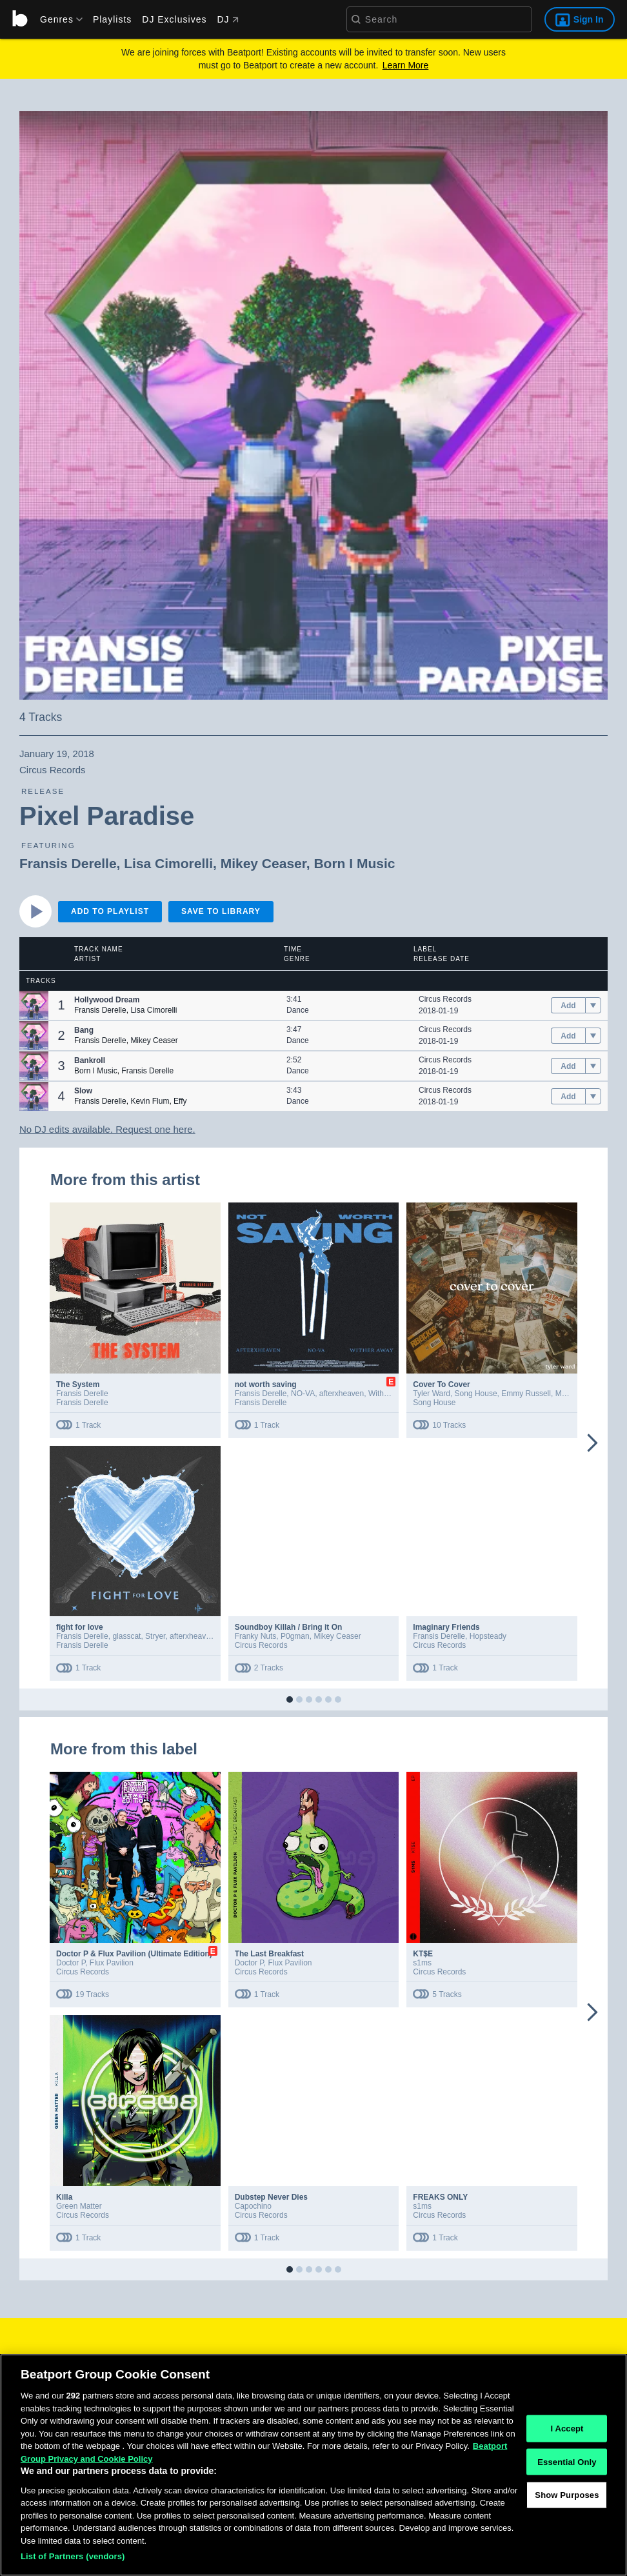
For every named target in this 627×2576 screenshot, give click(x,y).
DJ (227, 19)
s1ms (422, 1962)
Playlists (112, 19)
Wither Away (389, 1393)
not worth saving (266, 1384)
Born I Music (354, 863)
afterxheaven (341, 1393)
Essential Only (566, 2465)
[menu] (57, 19)
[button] (33, 1005)
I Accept (566, 2432)
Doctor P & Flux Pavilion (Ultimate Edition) (134, 1953)
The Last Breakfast (269, 1953)
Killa (64, 2197)
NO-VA (303, 1393)
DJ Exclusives (174, 19)
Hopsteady (488, 1636)
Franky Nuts (256, 1636)
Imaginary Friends (446, 1627)
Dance (297, 1010)
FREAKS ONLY (440, 2197)
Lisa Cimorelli (168, 863)
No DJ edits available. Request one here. (107, 1129)
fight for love (79, 1627)
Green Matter (79, 2206)
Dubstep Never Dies (271, 2197)
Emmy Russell (526, 1393)
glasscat (126, 1636)
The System (77, 1384)
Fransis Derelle (68, 863)
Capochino (253, 2206)
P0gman (295, 1636)
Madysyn (570, 1393)
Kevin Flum (149, 1101)
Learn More (406, 65)
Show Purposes (567, 2499)
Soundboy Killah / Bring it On (289, 1627)
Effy (180, 1101)
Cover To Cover (441, 1384)
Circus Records (445, 999)
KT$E (423, 1953)
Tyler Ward (431, 1393)
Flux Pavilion (112, 1962)
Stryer (155, 1636)
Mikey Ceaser (263, 863)
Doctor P (70, 1962)
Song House (476, 1393)
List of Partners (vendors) (73, 2561)
